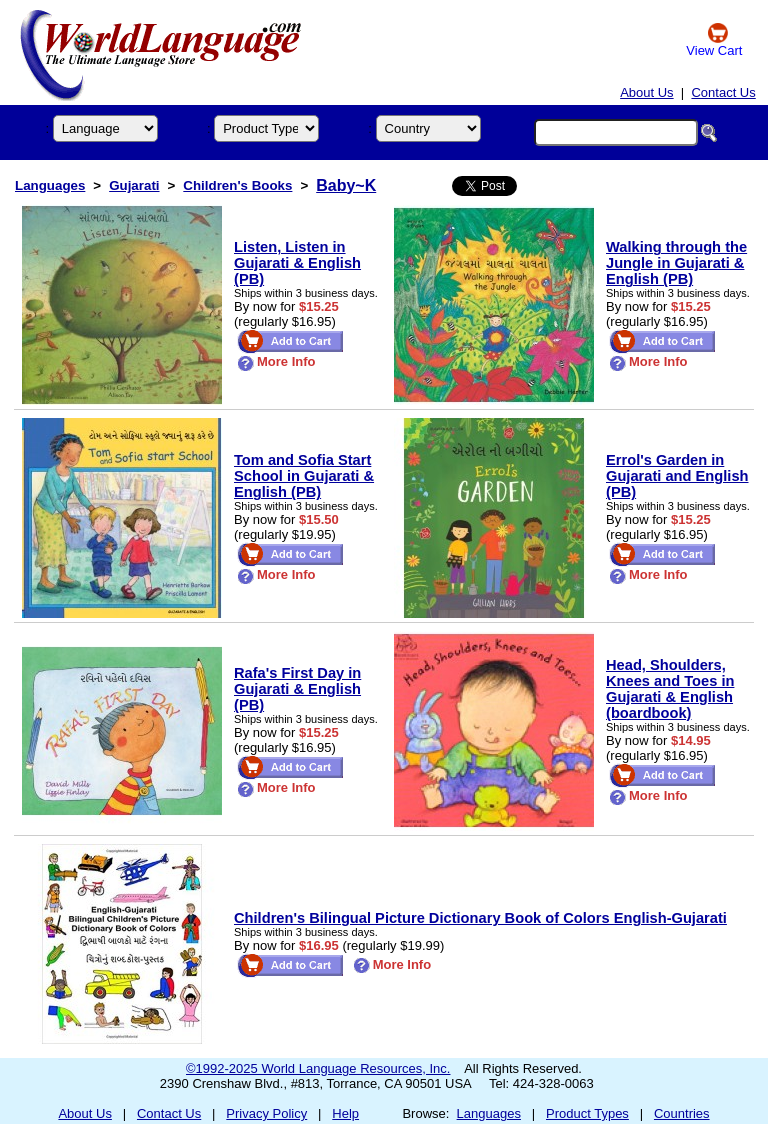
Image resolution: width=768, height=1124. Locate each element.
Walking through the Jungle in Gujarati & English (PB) (676, 263)
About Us (646, 92)
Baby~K (346, 185)
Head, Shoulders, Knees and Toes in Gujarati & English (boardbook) (670, 689)
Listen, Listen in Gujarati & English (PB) (297, 263)
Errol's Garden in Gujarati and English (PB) (677, 476)
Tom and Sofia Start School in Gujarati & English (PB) (304, 476)
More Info (276, 361)
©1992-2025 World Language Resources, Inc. (318, 1068)
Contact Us (723, 92)
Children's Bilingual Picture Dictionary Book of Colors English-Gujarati (480, 918)
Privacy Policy (266, 1113)
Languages (50, 185)
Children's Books (237, 185)
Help (345, 1113)
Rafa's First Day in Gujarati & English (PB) (297, 689)
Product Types (587, 1113)
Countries (682, 1113)
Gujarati (134, 185)
